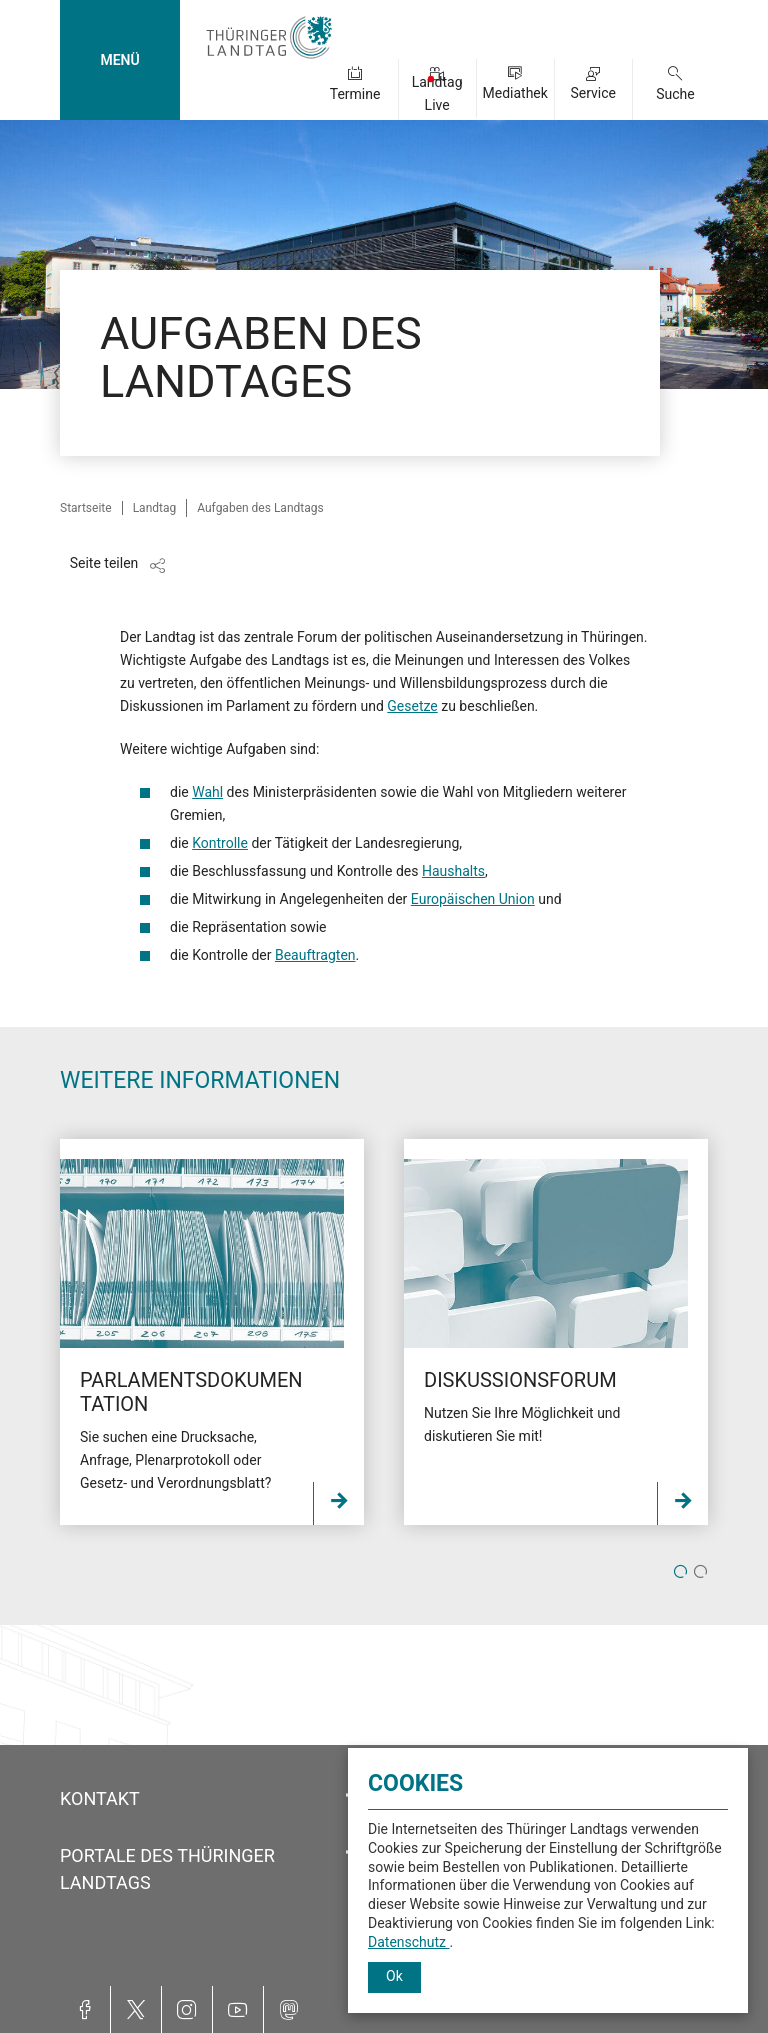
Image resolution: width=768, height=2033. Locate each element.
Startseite (86, 508)
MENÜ (119, 60)
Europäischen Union (473, 899)
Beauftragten (315, 955)
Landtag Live (437, 93)
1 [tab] (680, 1573)
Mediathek (514, 93)
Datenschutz (409, 1942)
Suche (675, 94)
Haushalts (453, 871)
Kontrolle (220, 843)
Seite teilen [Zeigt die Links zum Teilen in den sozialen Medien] (104, 563)
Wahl (207, 792)
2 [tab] (700, 1573)
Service (593, 93)
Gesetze (412, 706)
